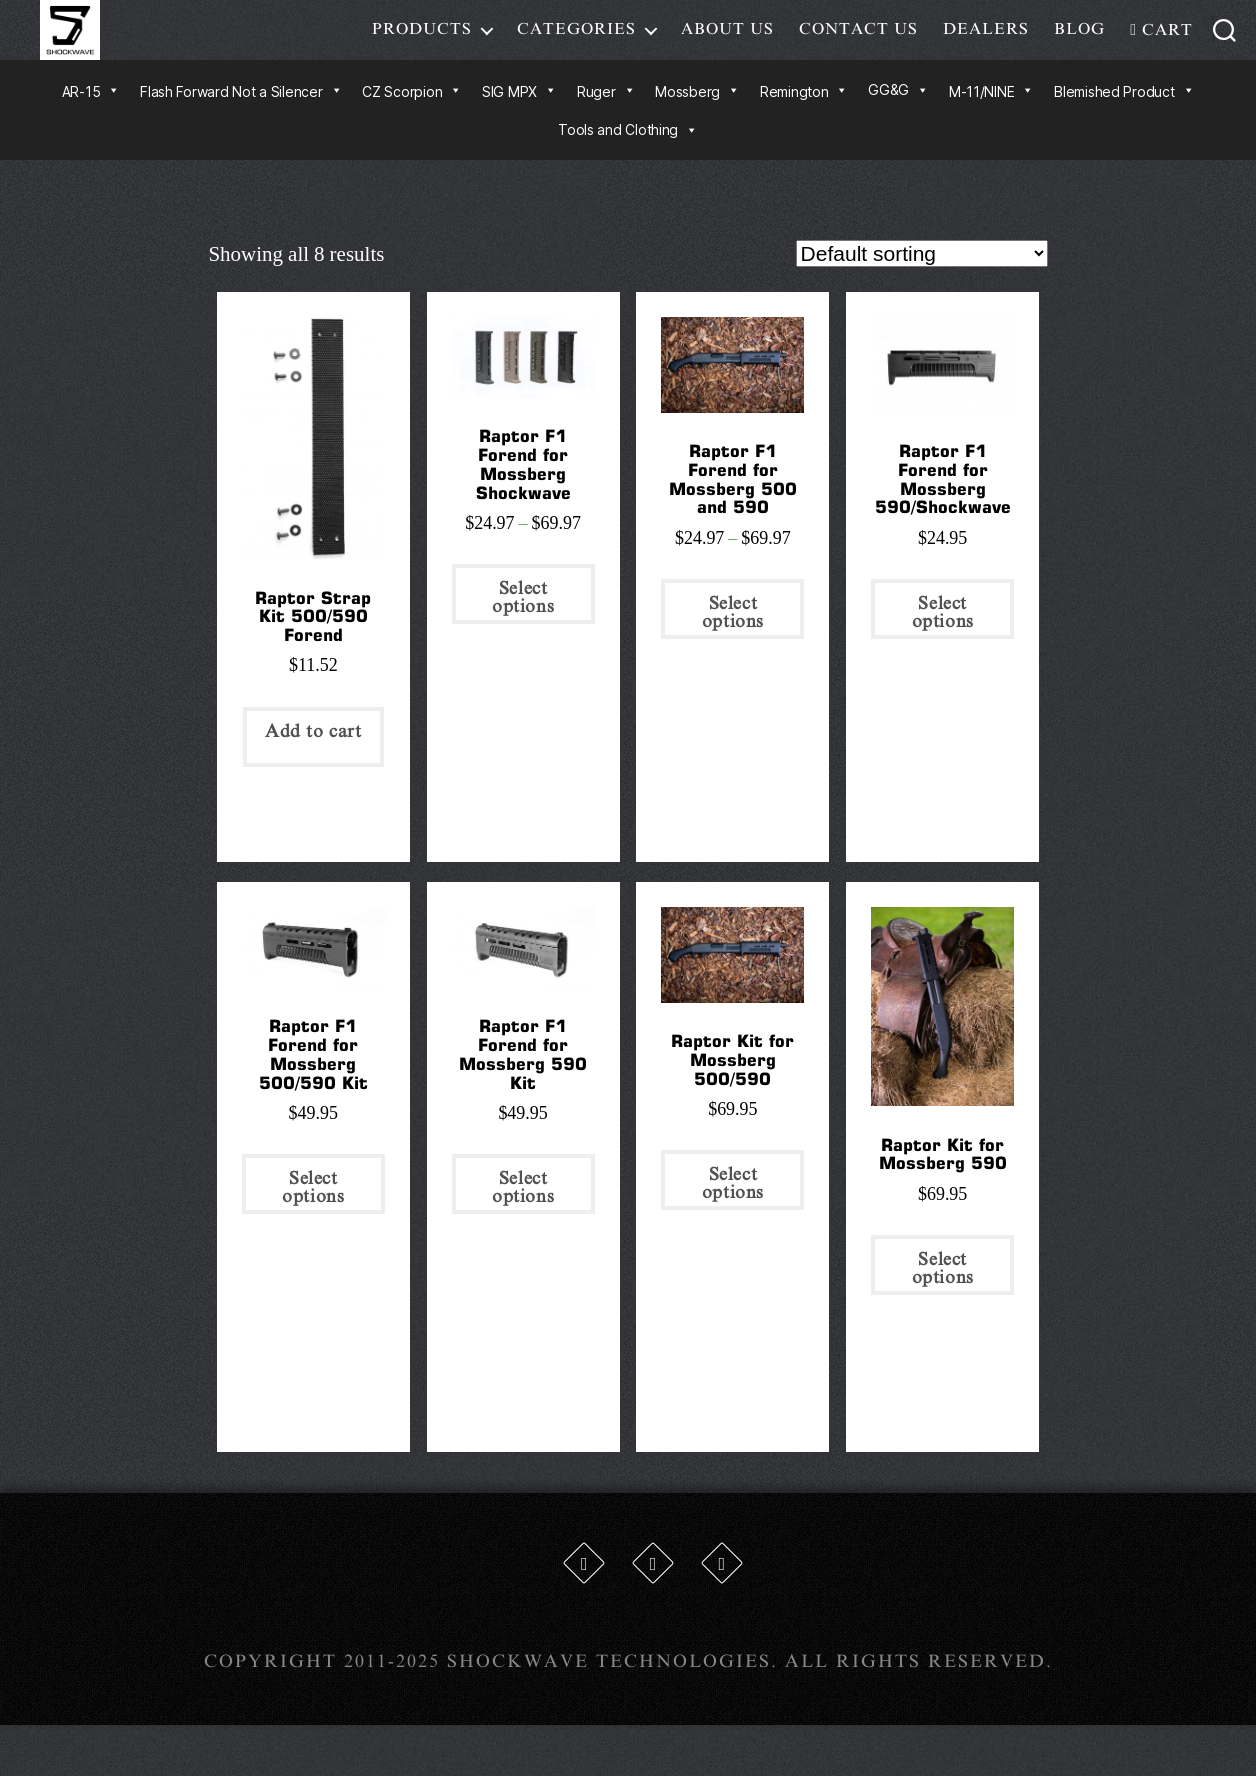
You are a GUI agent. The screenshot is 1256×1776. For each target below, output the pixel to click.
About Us (727, 44)
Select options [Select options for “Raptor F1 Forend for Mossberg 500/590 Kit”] (313, 1217)
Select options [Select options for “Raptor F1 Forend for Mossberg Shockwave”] (523, 627)
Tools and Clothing (628, 159)
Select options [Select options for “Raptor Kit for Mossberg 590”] (943, 1298)
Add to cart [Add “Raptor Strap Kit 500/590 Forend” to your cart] (313, 761)
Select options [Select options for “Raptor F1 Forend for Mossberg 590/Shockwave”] (943, 642)
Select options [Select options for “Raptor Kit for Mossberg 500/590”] (733, 1214)
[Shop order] (922, 283)
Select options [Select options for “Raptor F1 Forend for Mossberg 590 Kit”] (523, 1217)
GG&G (898, 119)
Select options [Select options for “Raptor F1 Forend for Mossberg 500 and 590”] (733, 642)
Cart (1161, 45)
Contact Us (858, 44)
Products (422, 44)
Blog (1079, 44)
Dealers (986, 44)
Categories (576, 44)
